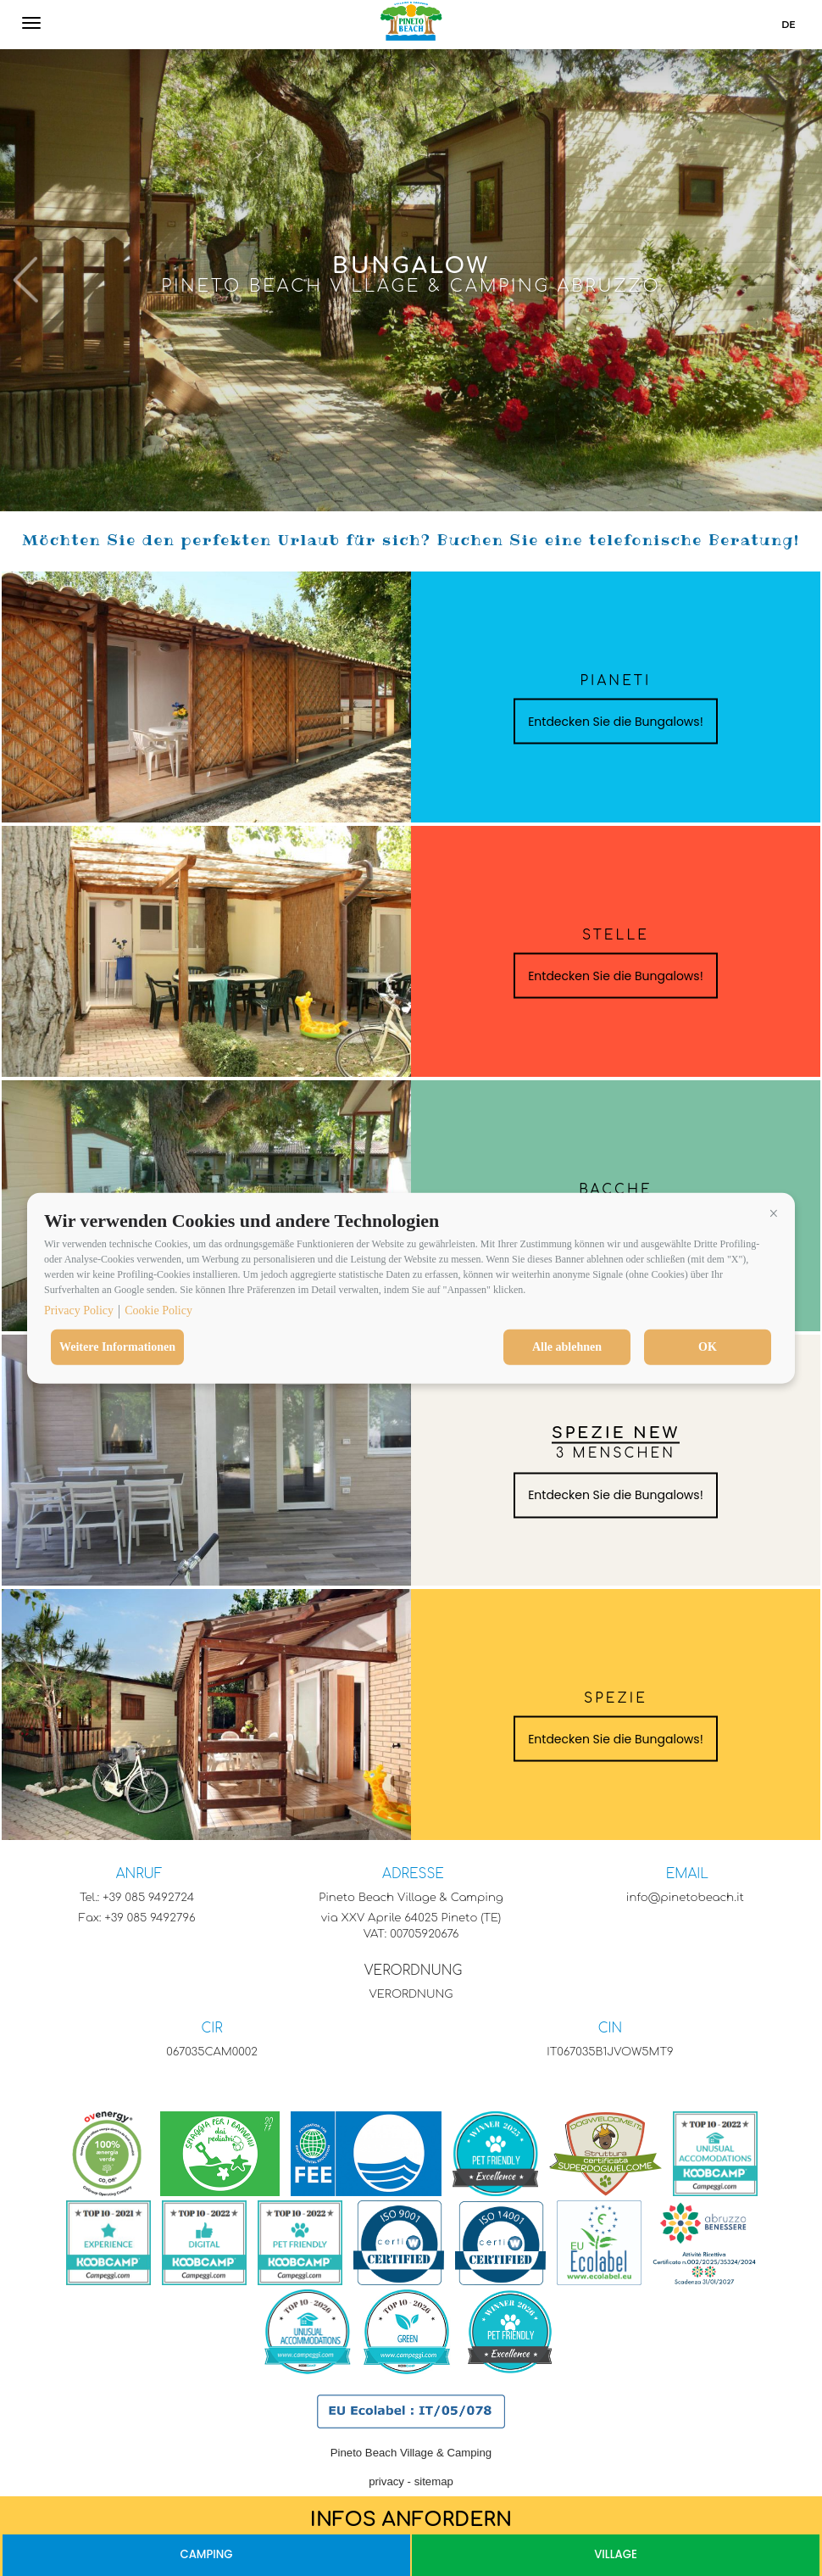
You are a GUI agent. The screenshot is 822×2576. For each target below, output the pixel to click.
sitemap (433, 2481)
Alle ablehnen (567, 1347)
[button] (773, 1213)
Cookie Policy (158, 1310)
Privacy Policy (79, 1310)
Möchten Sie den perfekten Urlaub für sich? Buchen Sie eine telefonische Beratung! (410, 540)
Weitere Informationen (117, 1347)
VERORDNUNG (413, 1970)
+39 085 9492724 (148, 1897)
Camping (206, 2554)
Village (615, 2554)
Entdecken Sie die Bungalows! (615, 721)
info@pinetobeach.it (685, 1897)
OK (707, 1347)
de (788, 25)
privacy (386, 2481)
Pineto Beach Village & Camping (411, 2452)
